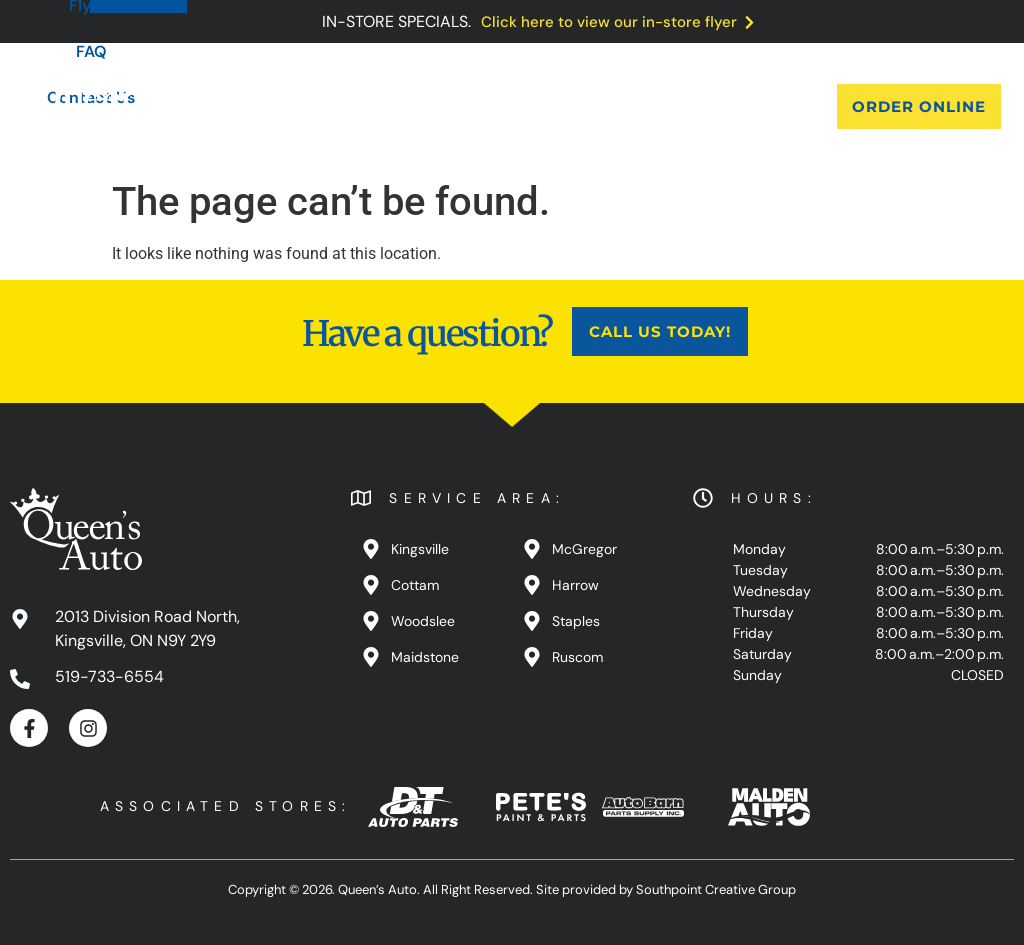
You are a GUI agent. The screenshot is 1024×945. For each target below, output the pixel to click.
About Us (263, 106)
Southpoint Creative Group (716, 889)
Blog (466, 106)
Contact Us (722, 106)
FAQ (622, 106)
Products (374, 106)
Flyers (545, 106)
